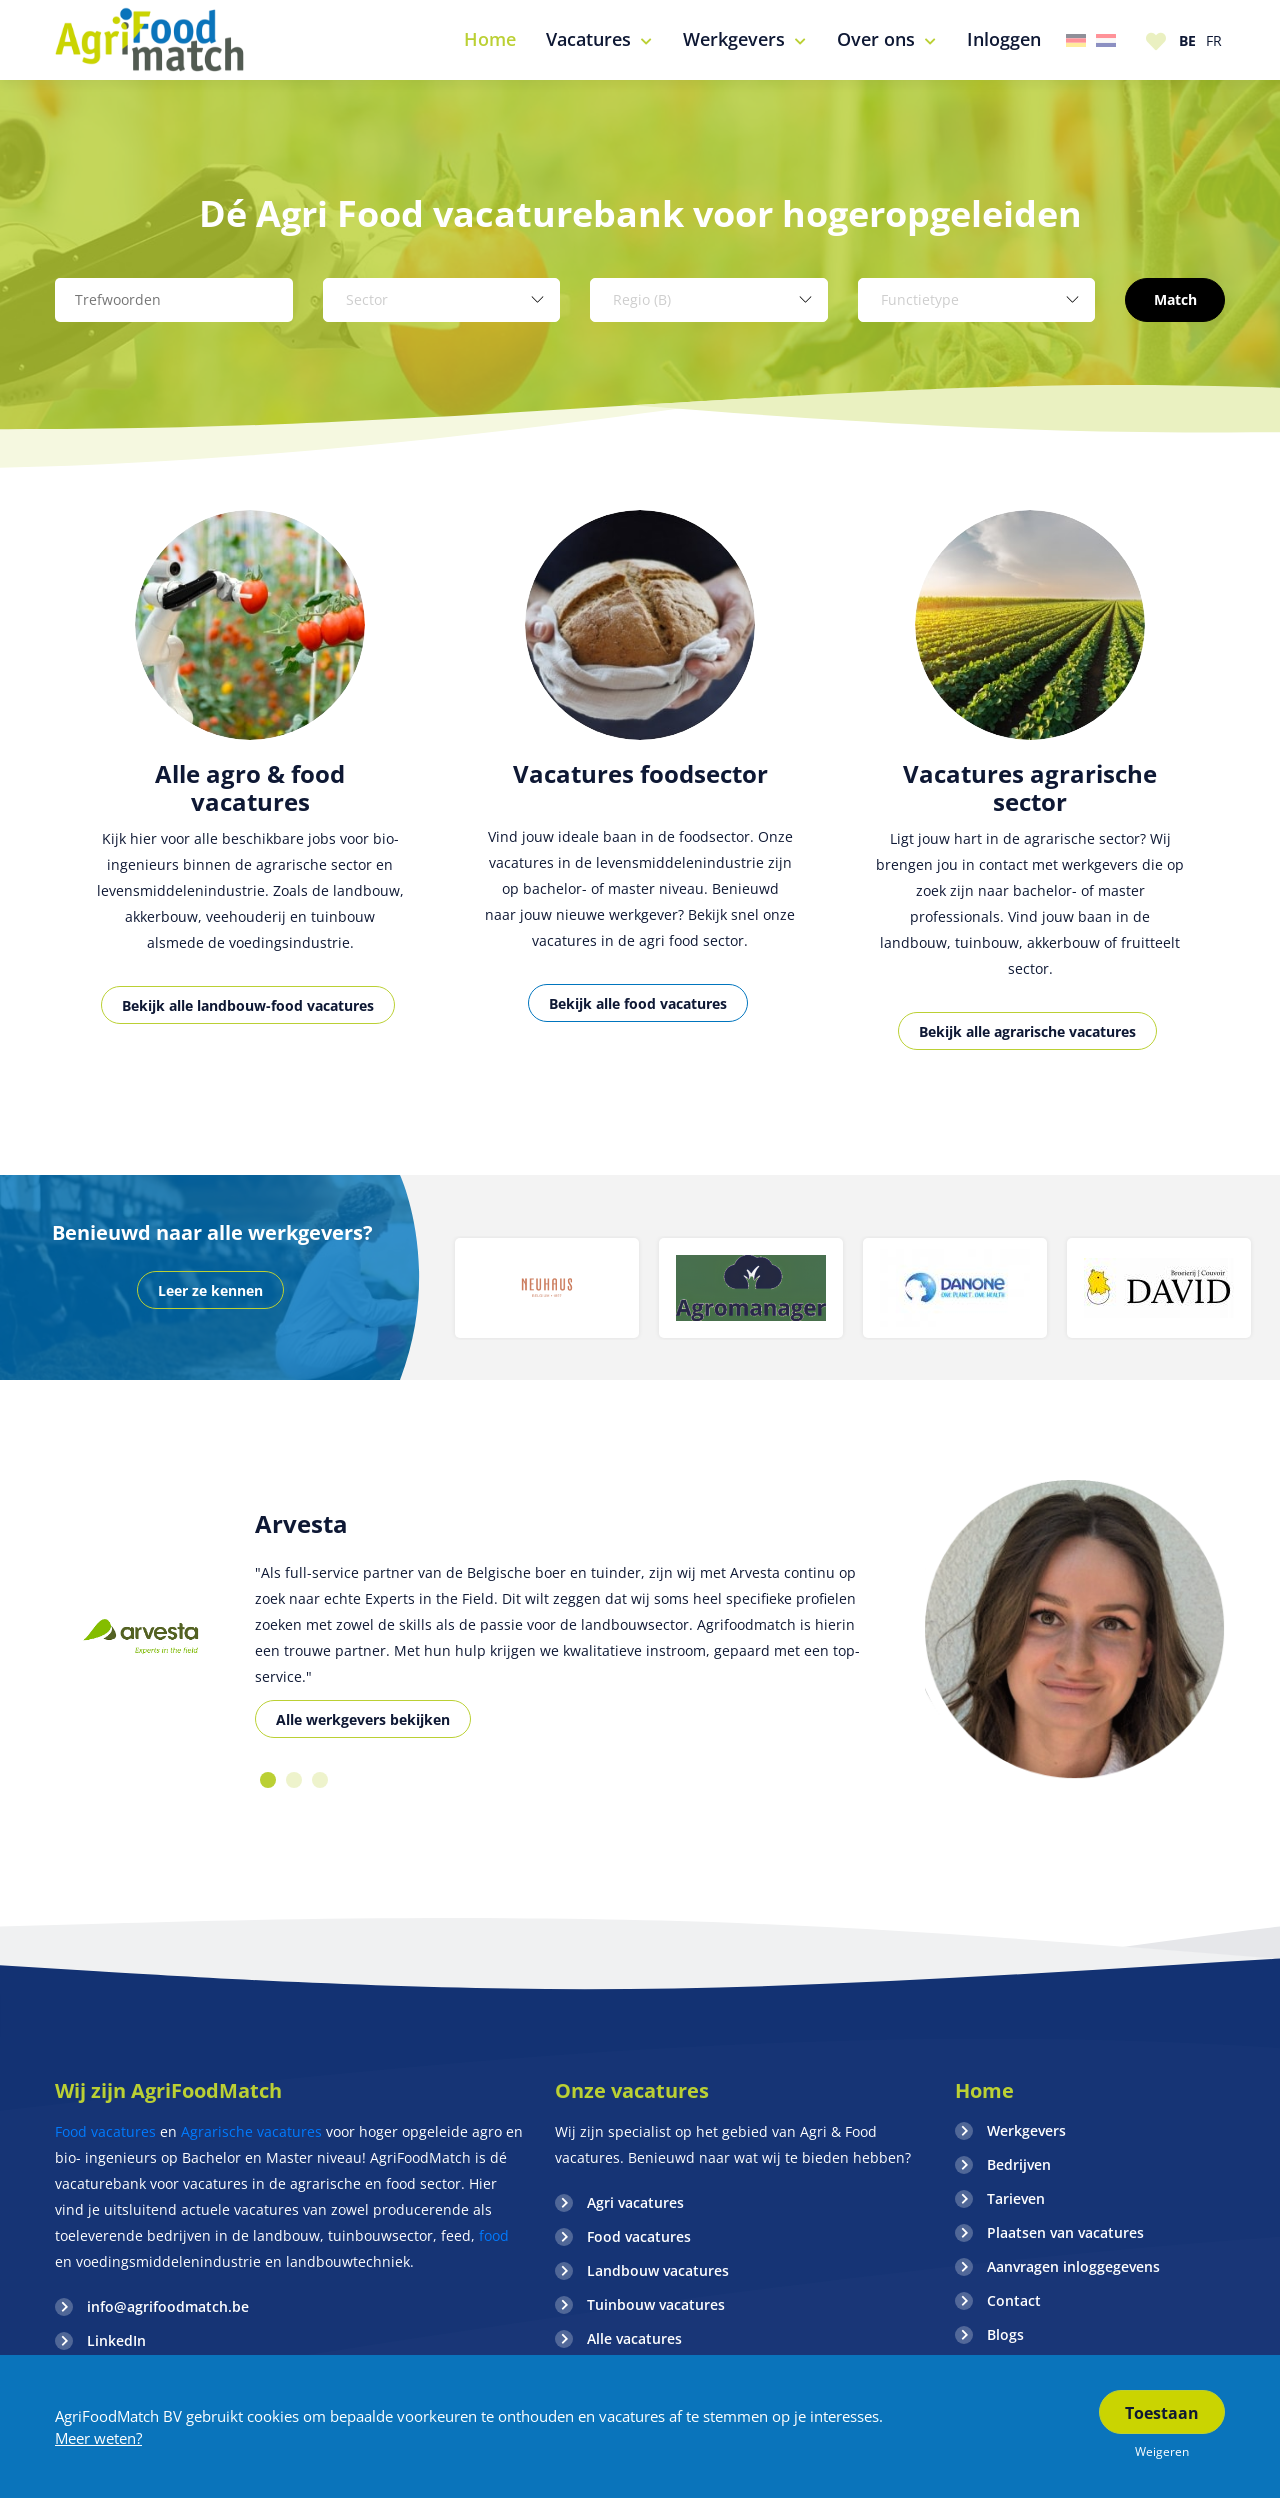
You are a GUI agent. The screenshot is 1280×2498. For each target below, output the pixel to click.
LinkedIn (116, 2340)
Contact (1014, 2300)
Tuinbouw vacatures (656, 2304)
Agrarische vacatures (251, 2131)
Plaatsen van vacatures (1065, 2232)
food (492, 2235)
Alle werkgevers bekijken (363, 1719)
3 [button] (320, 1780)
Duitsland (1076, 40)
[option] (250, 789)
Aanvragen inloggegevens (1073, 2266)
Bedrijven (1019, 2164)
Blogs (1005, 2334)
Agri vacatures (635, 2202)
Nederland (1106, 40)
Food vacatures (105, 2131)
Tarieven (1016, 2198)
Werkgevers (1026, 2130)
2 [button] (294, 1780)
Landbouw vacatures (658, 2270)
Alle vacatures (634, 2338)
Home (984, 2090)
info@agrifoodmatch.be (168, 2306)
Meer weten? (98, 2438)
